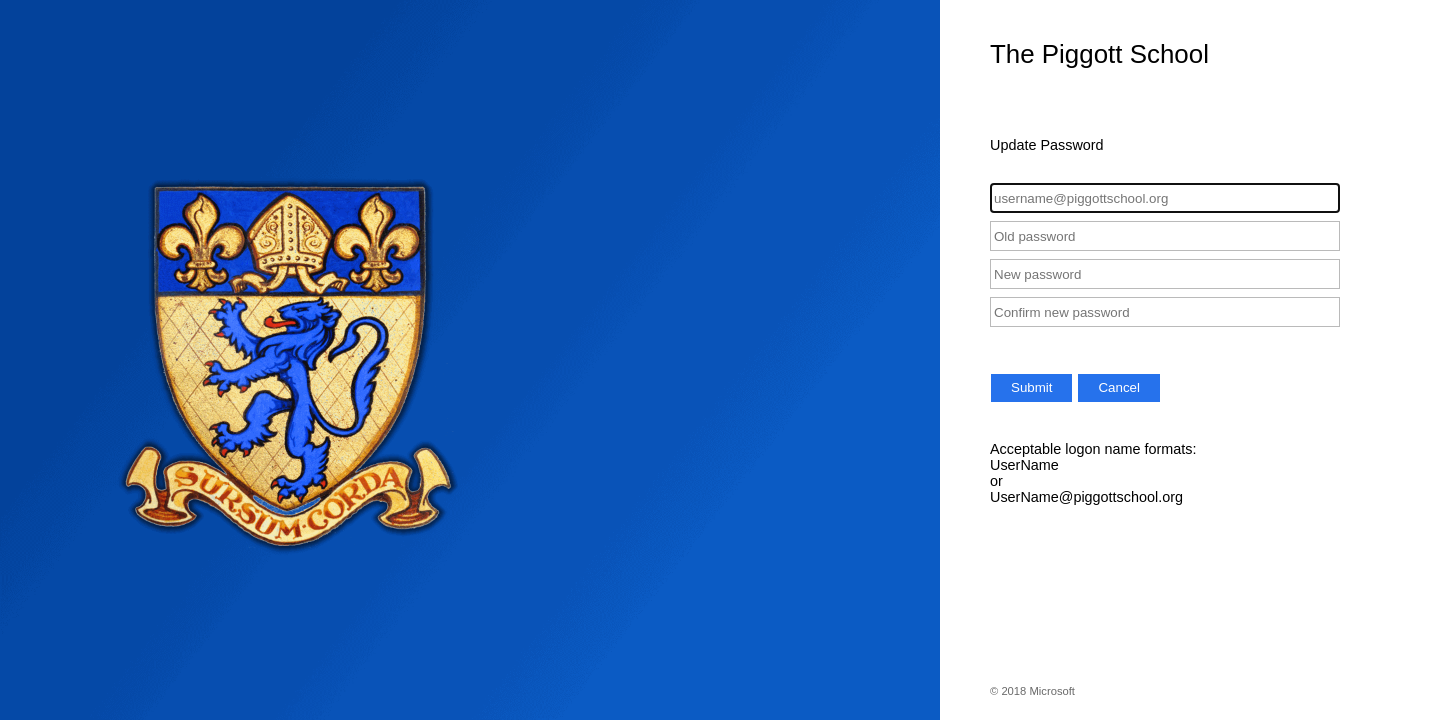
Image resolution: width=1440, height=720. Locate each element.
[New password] (1165, 274)
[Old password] (1165, 236)
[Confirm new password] (1165, 312)
